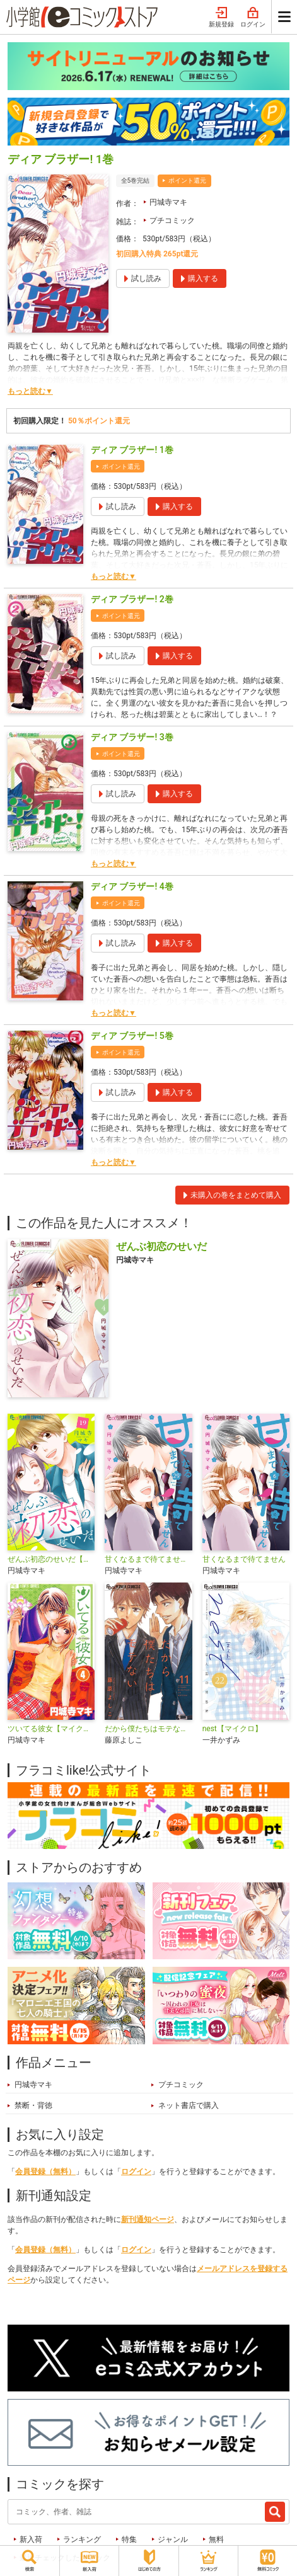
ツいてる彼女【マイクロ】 (51, 1728)
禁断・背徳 (33, 2105)
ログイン (252, 17)
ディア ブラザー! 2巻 (132, 599)
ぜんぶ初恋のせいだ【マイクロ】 (51, 1559)
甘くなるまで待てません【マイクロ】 (148, 1559)
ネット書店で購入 (188, 2105)
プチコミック (172, 220)
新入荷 (31, 2539)
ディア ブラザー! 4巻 (132, 886)
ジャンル (173, 2539)
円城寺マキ (168, 202)
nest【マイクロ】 (232, 1728)
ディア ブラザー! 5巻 (132, 1036)
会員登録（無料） (45, 2171)
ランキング (82, 2539)
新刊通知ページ (147, 2219)
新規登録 (221, 17)
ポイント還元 (187, 180)
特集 (129, 2539)
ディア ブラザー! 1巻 (132, 450)
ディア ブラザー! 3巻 (132, 737)
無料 (216, 2539)
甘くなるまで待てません (244, 1559)
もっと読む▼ (30, 391)
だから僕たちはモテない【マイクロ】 (148, 1728)
